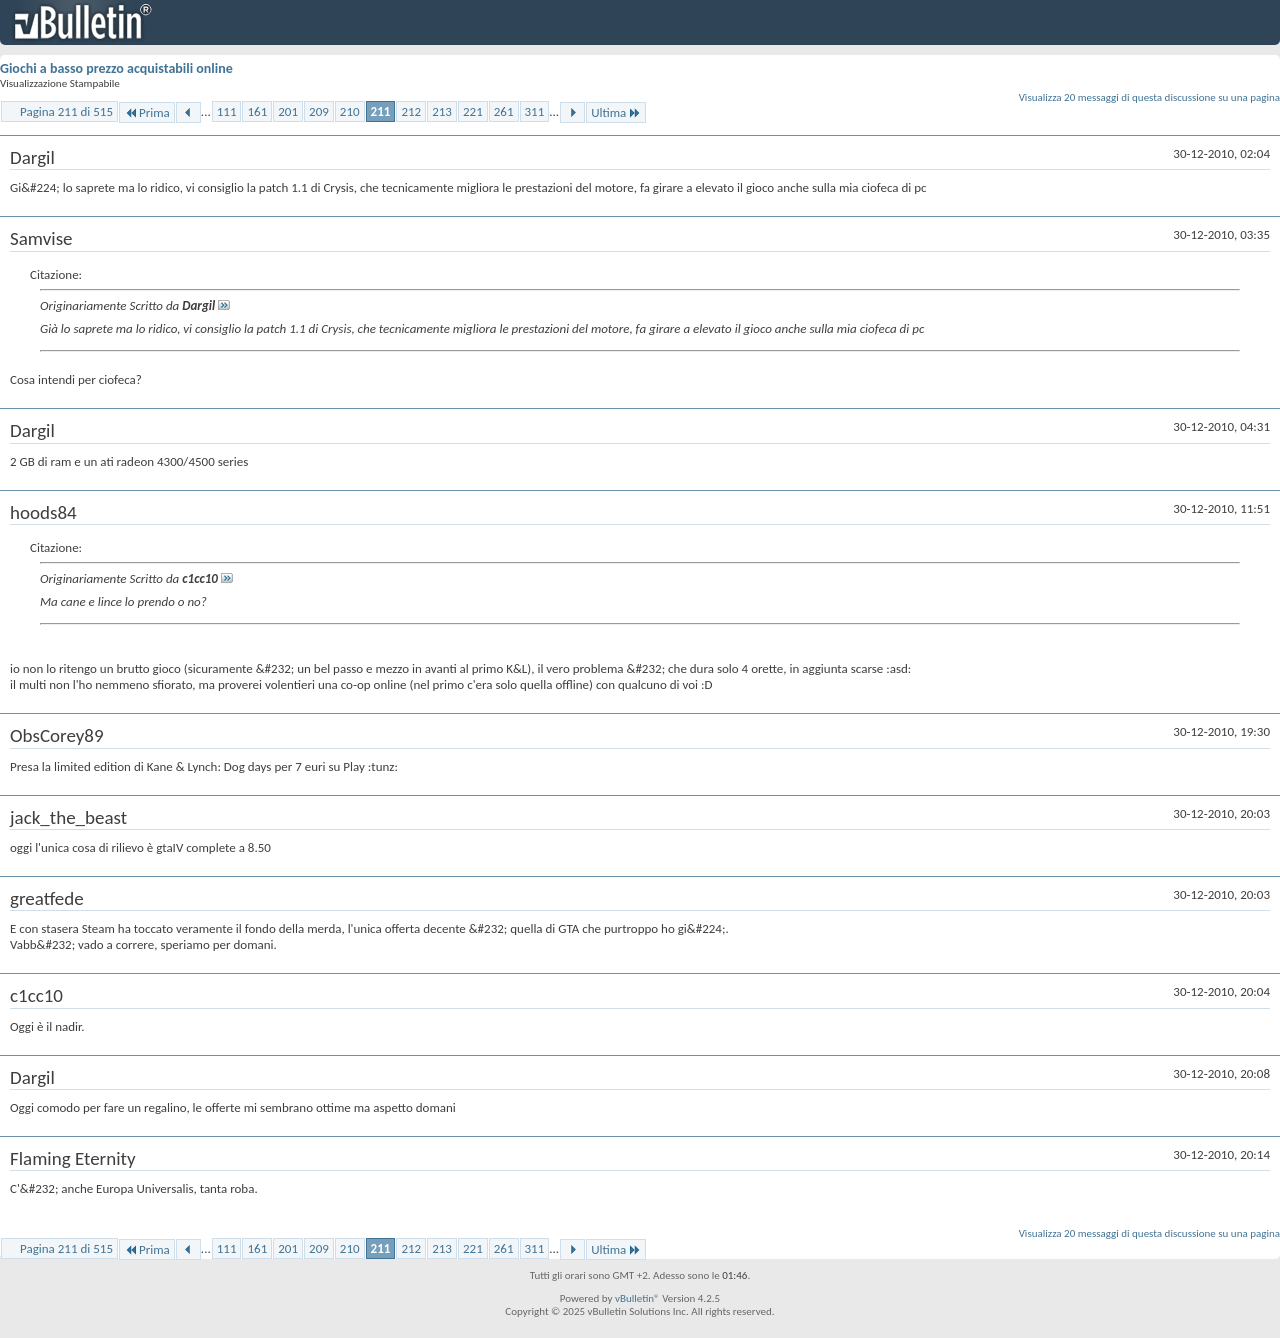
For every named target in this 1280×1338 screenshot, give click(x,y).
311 (535, 111)
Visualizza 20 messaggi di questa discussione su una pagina (1149, 97)
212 (411, 111)
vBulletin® (637, 1298)
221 (473, 111)
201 (288, 111)
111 (227, 111)
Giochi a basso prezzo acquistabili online (116, 68)
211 (381, 111)
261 (504, 111)
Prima (147, 112)
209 (319, 111)
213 (442, 111)
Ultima (616, 112)
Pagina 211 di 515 (66, 111)
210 (350, 111)
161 (257, 111)
